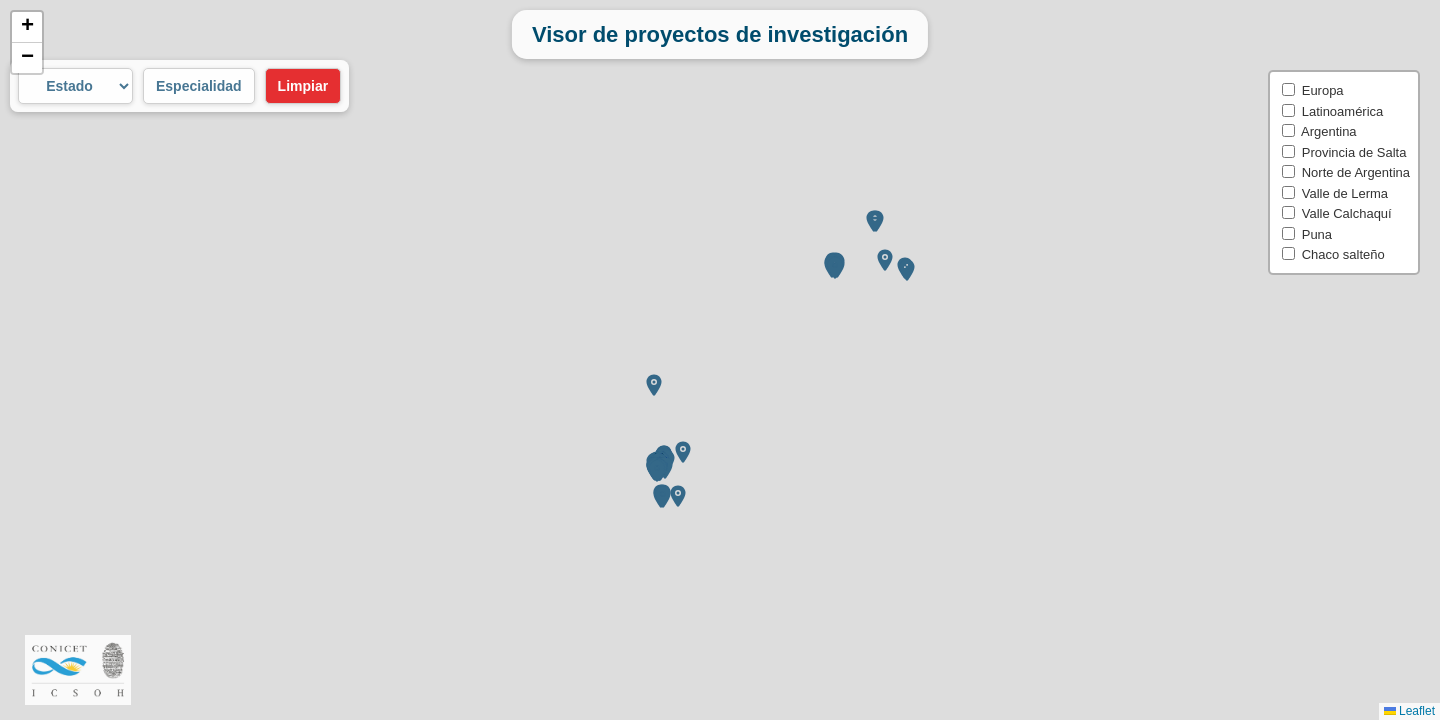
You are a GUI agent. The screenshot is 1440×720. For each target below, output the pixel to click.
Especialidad (199, 86)
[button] (657, 388)
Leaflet (1409, 711)
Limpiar (303, 86)
